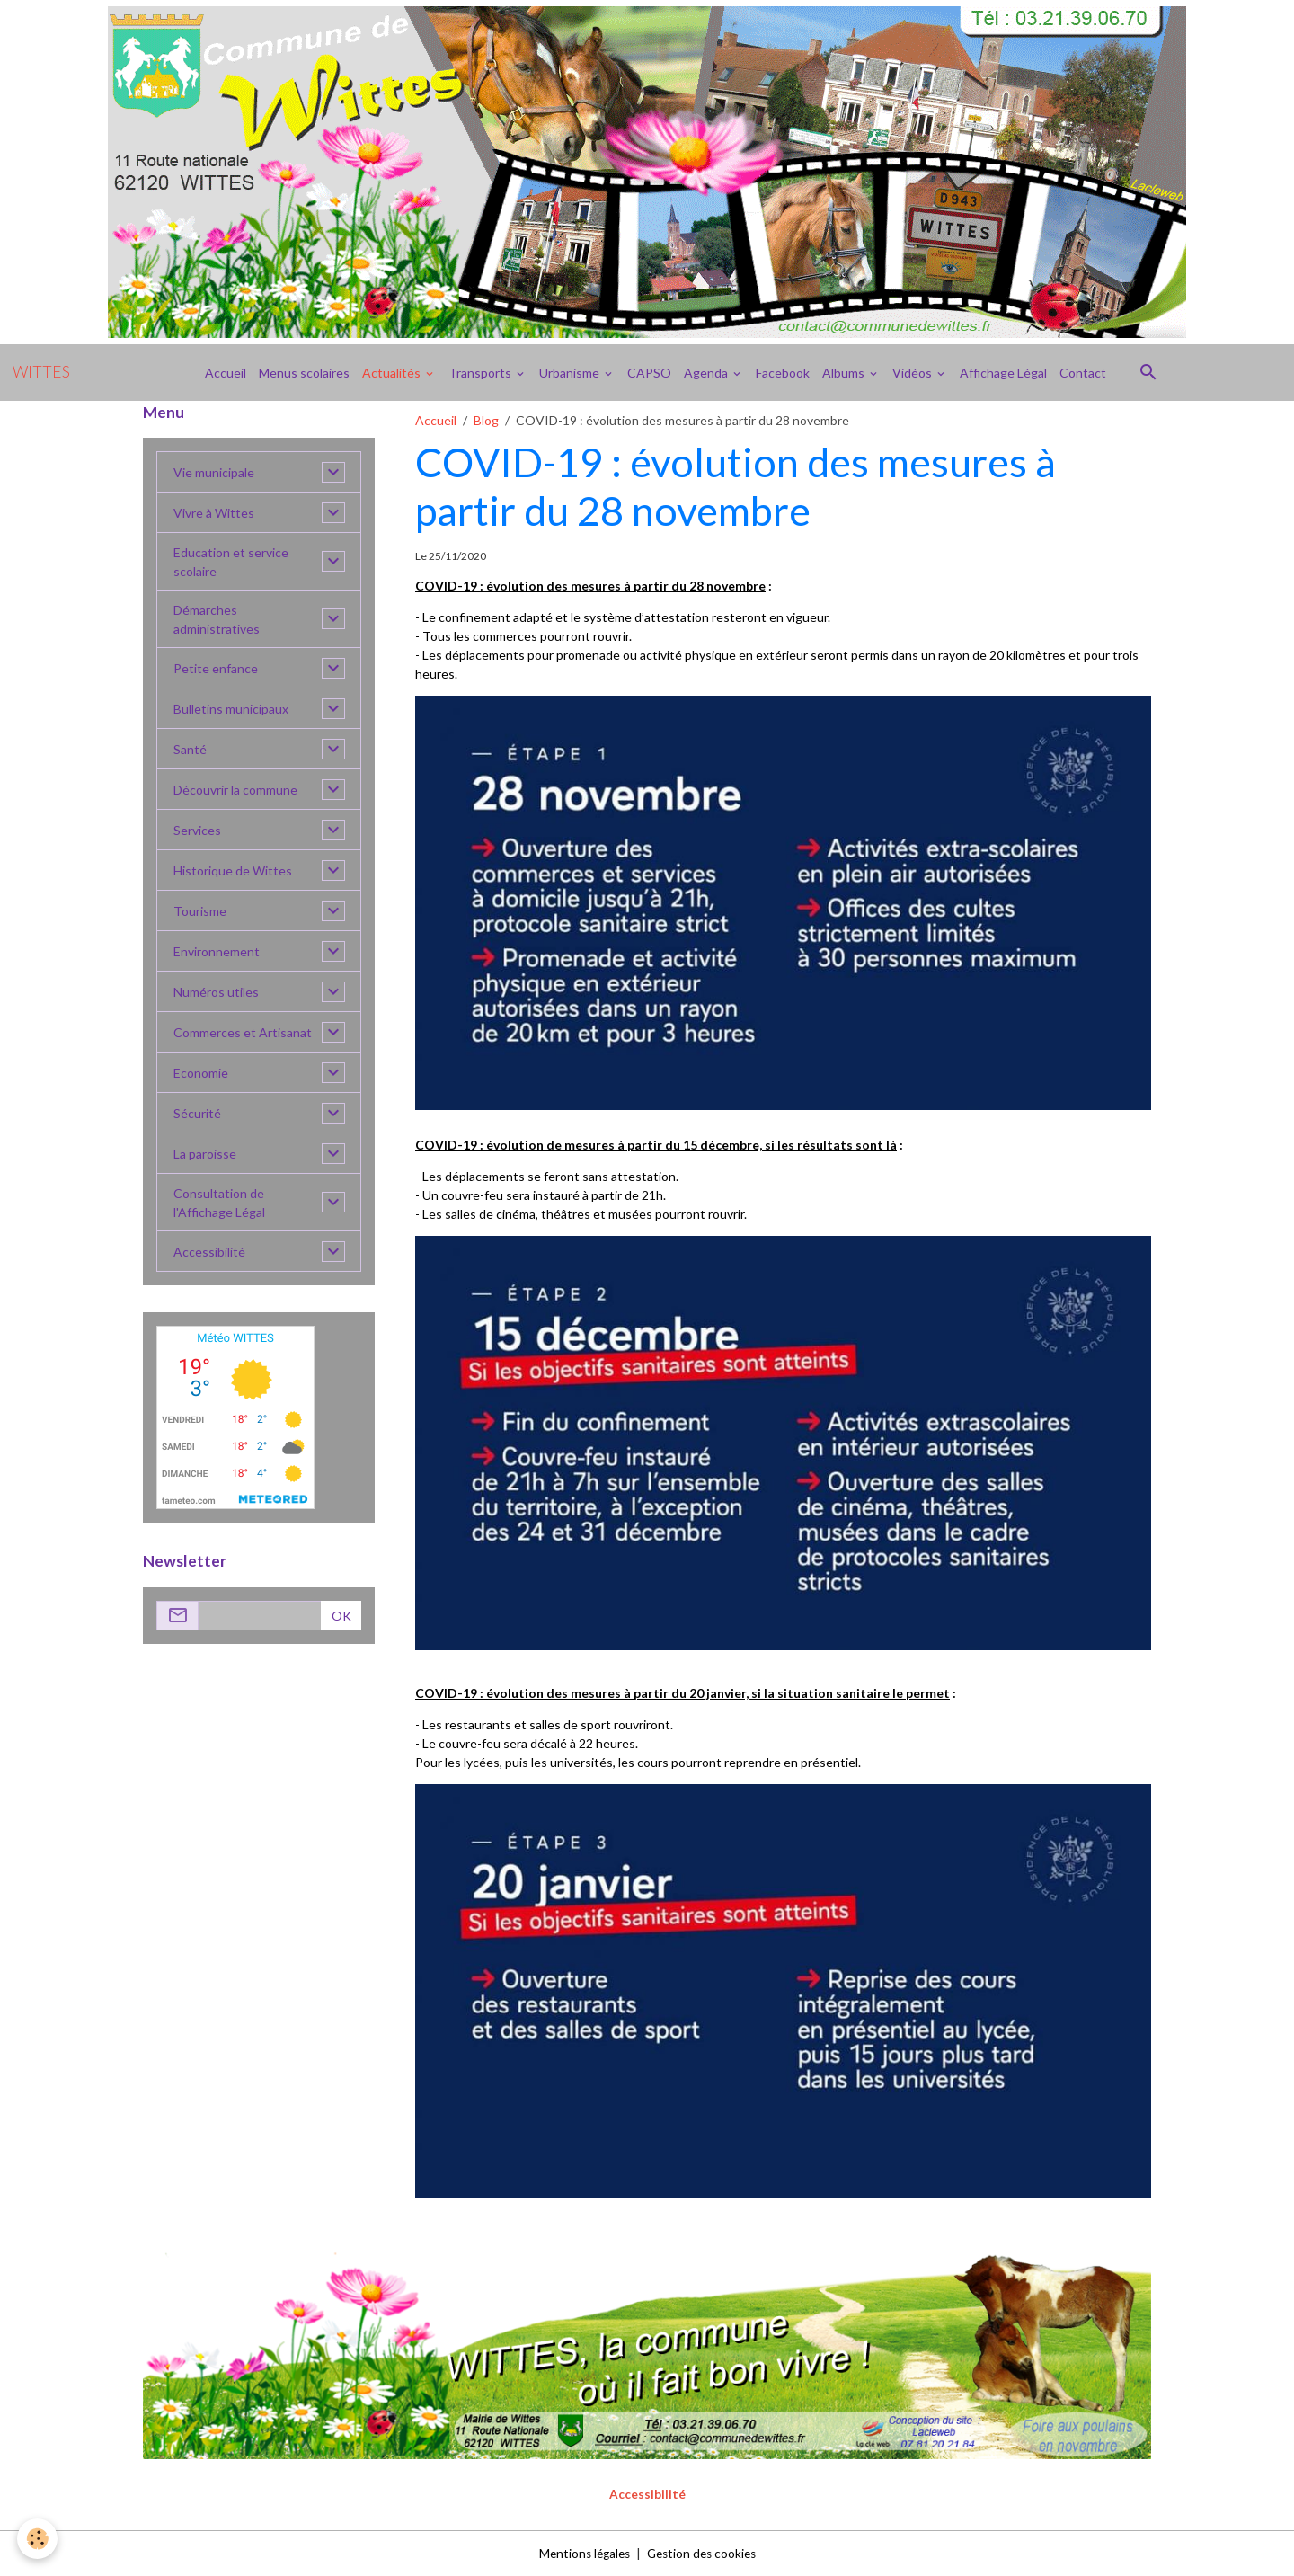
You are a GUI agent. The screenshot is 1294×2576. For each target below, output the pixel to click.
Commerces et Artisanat (242, 1032)
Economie (200, 1072)
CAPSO (649, 372)
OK (341, 1615)
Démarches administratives (216, 619)
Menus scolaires (304, 372)
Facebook (783, 372)
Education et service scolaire (230, 562)
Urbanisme (570, 372)
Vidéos (913, 372)
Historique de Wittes (232, 870)
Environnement (216, 951)
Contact (1082, 372)
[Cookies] (38, 2538)
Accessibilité (209, 1251)
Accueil (225, 372)
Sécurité (197, 1113)
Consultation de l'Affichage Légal (219, 1203)
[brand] (41, 372)
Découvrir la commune (235, 789)
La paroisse (204, 1153)
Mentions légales (581, 2553)
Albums (844, 372)
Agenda (707, 372)
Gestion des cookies (703, 2553)
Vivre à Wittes (213, 512)
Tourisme (199, 911)
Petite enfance (215, 668)
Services (197, 830)
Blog (486, 420)
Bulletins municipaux (230, 708)
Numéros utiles (216, 991)
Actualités (392, 372)
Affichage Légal (1003, 372)
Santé (190, 749)
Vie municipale (213, 472)
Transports (481, 372)
